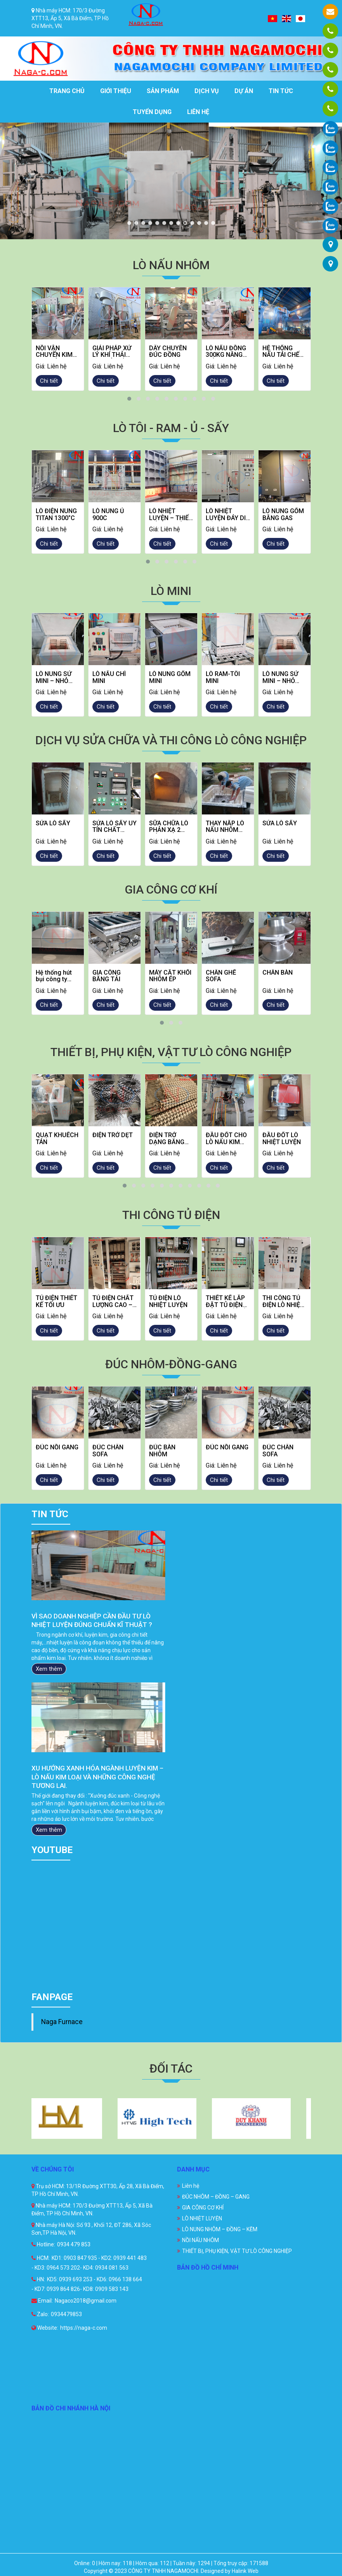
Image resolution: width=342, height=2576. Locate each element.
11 (199, 223)
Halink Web (245, 2571)
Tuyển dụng (152, 112)
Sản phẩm (163, 91)
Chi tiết (49, 380)
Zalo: (40, 2314)
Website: (44, 2328)
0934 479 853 (73, 2244)
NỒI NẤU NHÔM (200, 2240)
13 (213, 223)
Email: (42, 2301)
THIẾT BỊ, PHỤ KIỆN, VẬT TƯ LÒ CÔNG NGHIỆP (237, 2251)
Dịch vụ (206, 91)
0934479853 (66, 2314)
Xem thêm (49, 1677)
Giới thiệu (115, 91)
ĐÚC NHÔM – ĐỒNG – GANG (216, 2197)
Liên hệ (198, 112)
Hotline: (43, 2244)
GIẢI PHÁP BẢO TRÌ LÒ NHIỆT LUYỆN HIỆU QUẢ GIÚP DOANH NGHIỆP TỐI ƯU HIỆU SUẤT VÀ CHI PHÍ (94, 1624)
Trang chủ (67, 91)
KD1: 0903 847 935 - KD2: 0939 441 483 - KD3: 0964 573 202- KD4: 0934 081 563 (89, 2263)
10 (192, 223)
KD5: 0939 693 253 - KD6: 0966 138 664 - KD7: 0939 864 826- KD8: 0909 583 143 (86, 2284)
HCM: (40, 2258)
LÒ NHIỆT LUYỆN (202, 2218)
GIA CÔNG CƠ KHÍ (203, 2207)
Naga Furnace (62, 2022)
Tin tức (281, 91)
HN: (38, 2279)
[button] (129, 399)
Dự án (243, 91)
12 (206, 223)
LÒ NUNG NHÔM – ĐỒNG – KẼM (219, 2229)
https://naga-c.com (83, 2328)
